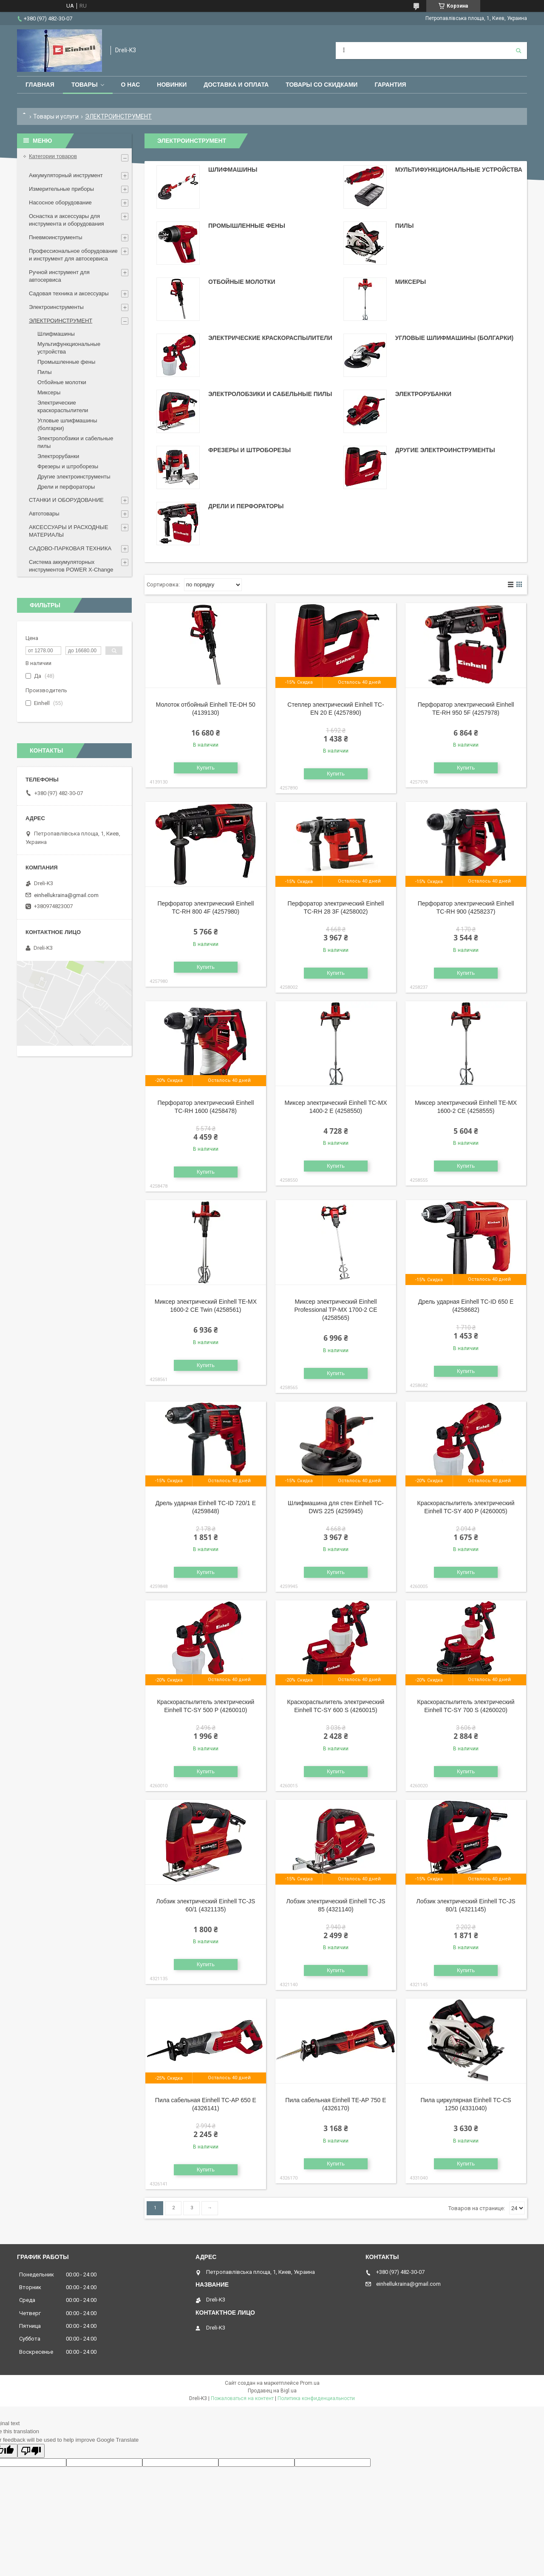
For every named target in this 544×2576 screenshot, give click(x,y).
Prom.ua (310, 2383)
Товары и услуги (56, 116)
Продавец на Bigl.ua (272, 2391)
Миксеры (410, 281)
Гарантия (390, 84)
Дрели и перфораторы (245, 506)
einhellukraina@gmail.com (66, 895)
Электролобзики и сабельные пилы (270, 394)
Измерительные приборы (61, 189)
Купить (206, 767)
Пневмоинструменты (55, 237)
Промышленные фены (246, 225)
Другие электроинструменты (445, 450)
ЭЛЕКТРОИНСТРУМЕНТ (60, 320)
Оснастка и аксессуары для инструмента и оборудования (66, 220)
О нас (130, 84)
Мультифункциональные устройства (458, 169)
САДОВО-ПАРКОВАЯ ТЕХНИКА (70, 548)
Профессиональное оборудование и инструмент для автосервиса (73, 255)
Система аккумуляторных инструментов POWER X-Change (71, 566)
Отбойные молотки (241, 281)
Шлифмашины (233, 169)
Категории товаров (53, 156)
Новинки (172, 84)
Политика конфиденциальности (316, 2398)
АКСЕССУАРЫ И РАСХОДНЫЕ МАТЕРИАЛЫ (68, 531)
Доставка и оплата (236, 84)
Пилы (404, 225)
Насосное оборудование (60, 202)
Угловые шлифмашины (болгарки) (454, 337)
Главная (40, 84)
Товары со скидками (321, 84)
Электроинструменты (56, 307)
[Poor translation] (31, 2451)
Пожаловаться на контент (242, 2398)
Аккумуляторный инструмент (66, 175)
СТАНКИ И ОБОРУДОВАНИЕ (66, 500)
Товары (84, 84)
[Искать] (518, 50)
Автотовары (44, 513)
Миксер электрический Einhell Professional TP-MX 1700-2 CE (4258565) (335, 1309)
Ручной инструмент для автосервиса (59, 276)
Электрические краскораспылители (270, 337)
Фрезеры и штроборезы (249, 450)
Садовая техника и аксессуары (69, 293)
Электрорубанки (423, 394)
